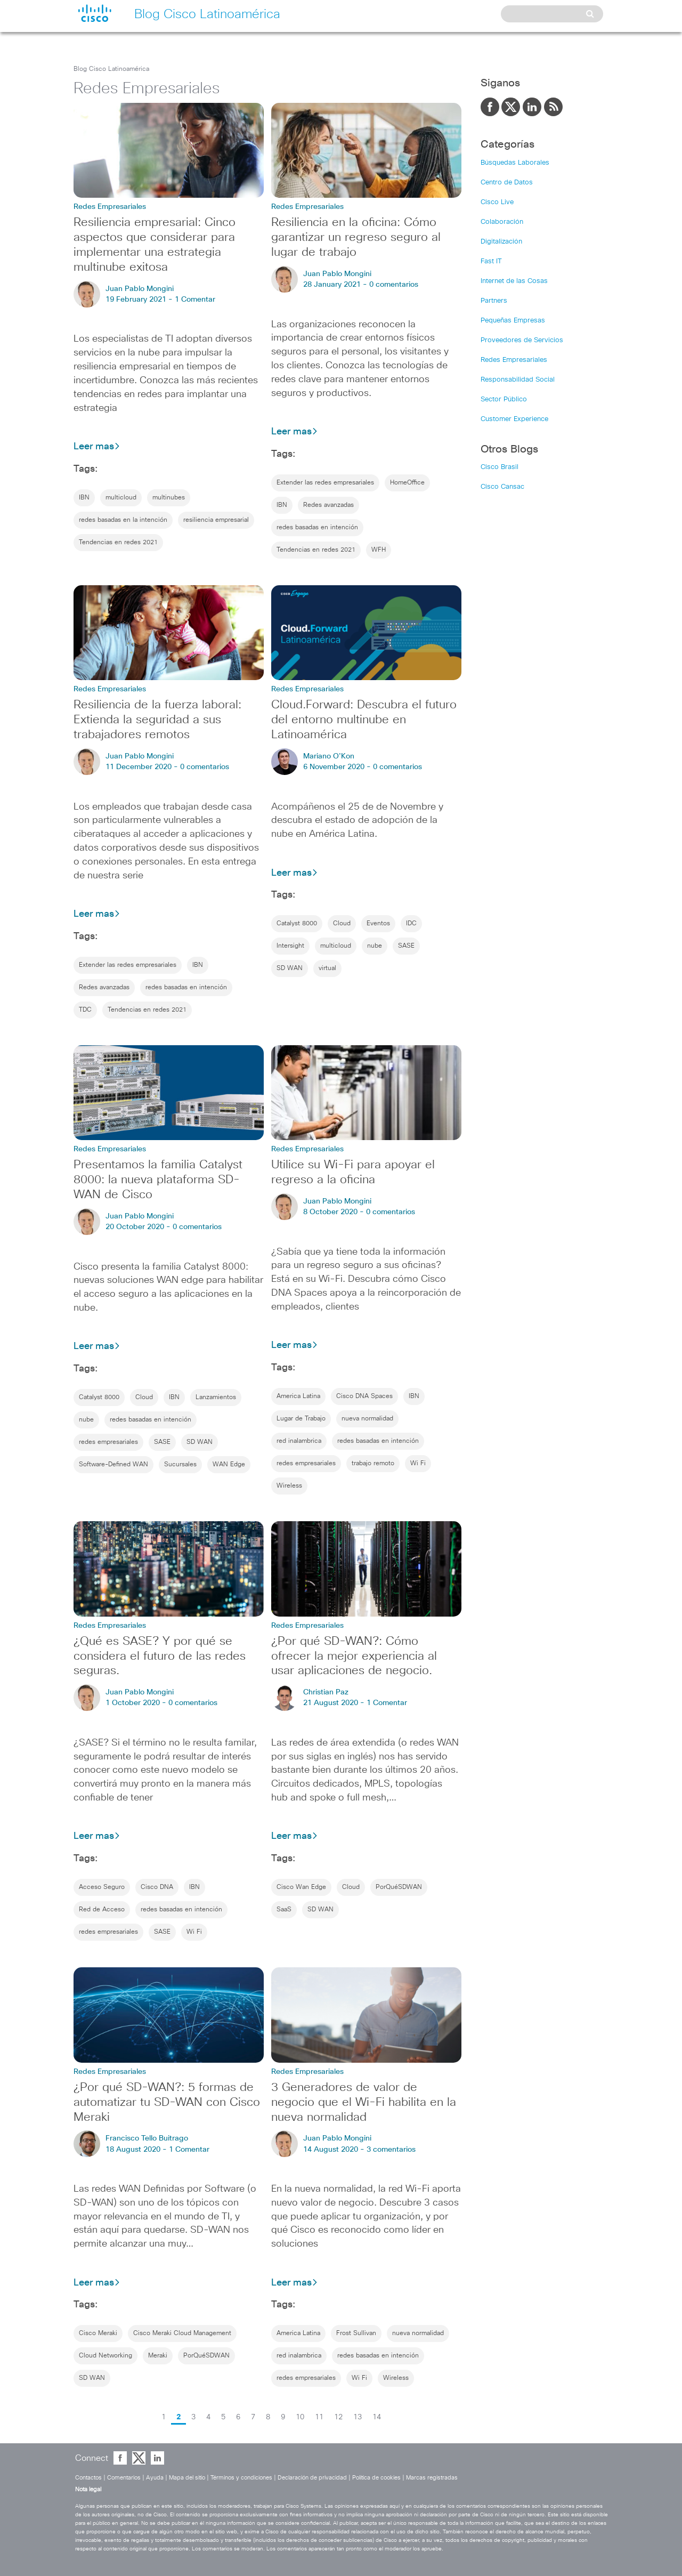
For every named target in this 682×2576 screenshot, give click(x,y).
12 (338, 2417)
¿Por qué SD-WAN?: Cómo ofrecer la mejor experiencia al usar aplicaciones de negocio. (354, 1656)
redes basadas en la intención (123, 520)
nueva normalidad (367, 1419)
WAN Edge (229, 1464)
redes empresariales (108, 1442)
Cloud (342, 923)
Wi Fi (418, 1463)
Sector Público (504, 399)
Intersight (290, 946)
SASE (406, 946)
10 (300, 2417)
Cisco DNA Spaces (364, 1396)
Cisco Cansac (502, 486)
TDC (85, 1010)
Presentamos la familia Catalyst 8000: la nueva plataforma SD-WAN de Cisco (158, 1180)
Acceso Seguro (102, 1887)
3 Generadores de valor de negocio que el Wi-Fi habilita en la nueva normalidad (363, 2102)
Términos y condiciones (241, 2478)
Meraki (157, 2356)
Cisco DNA (157, 1887)
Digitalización (501, 241)
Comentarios (124, 2478)
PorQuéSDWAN (399, 1887)
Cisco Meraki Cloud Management (182, 2333)
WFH (378, 550)
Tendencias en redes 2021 (118, 542)
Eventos (378, 923)
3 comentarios (391, 2149)
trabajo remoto (373, 1463)
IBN (84, 498)
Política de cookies (376, 2478)
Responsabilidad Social (518, 379)
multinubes (168, 498)
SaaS (284, 1910)
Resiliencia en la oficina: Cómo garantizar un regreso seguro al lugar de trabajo (356, 238)
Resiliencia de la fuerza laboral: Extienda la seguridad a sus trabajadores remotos (157, 720)
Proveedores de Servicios (522, 340)
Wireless (289, 1486)
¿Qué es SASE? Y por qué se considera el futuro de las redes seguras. (160, 1656)
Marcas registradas (432, 2478)
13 (357, 2417)
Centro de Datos (507, 182)
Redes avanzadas (328, 505)
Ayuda (155, 2478)
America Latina (298, 1396)
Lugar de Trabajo (301, 1419)
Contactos (88, 2478)
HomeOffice (407, 483)
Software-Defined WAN (113, 1464)
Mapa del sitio (187, 2478)
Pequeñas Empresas (513, 320)
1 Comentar (195, 299)
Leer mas (97, 446)
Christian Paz (325, 1692)
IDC (411, 923)
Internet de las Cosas (514, 281)
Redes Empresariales (514, 360)
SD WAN (290, 968)
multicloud (120, 498)
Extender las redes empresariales (325, 483)
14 (376, 2417)
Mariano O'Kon (328, 756)
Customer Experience (514, 419)
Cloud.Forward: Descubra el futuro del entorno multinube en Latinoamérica (364, 720)
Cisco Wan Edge (301, 1887)
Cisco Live (497, 202)
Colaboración (502, 222)
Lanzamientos (216, 1397)
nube (374, 946)
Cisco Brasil (499, 467)
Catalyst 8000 (297, 923)
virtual (327, 968)
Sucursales (180, 1464)
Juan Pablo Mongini (139, 289)
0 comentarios (393, 284)
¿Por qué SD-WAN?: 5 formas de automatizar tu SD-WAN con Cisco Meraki (167, 2102)
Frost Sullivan (356, 2333)
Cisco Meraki (98, 2333)
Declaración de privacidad (312, 2478)
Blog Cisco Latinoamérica (111, 69)
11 (319, 2417)
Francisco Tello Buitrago (146, 2138)
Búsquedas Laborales (515, 162)
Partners (494, 300)
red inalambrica (299, 1441)
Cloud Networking (105, 2356)
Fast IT (491, 261)
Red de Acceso (102, 1910)
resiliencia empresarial (216, 520)
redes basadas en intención (317, 527)
